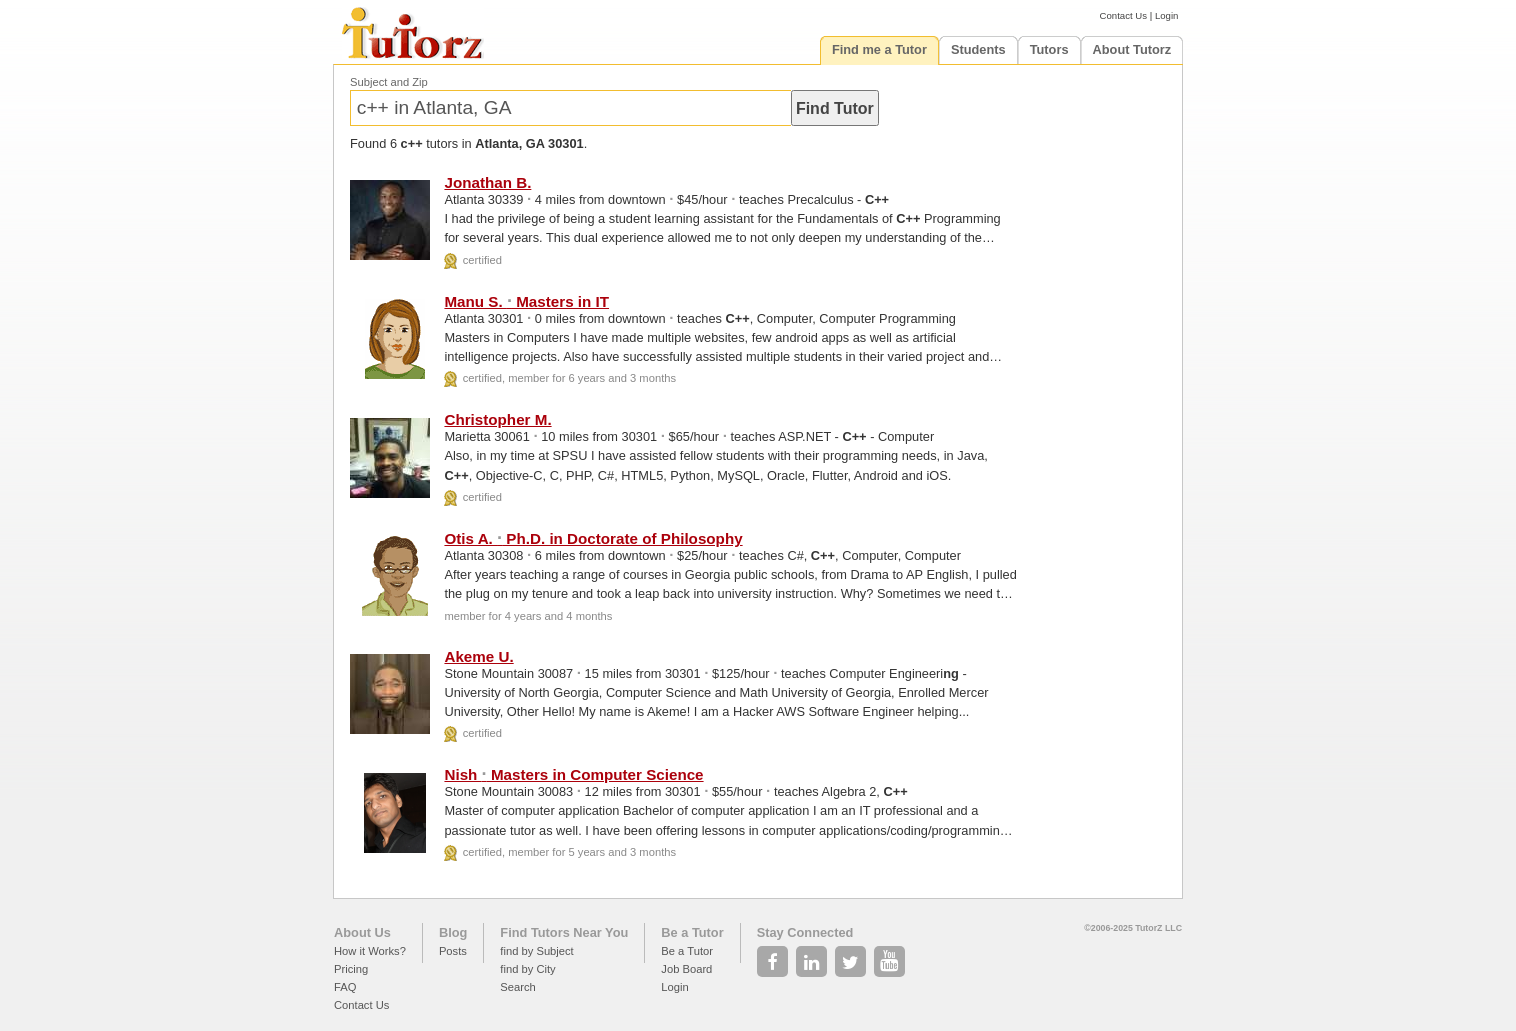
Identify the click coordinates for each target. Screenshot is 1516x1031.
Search (517, 987)
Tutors (1049, 49)
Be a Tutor (692, 932)
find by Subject (536, 951)
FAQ (345, 987)
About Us (362, 932)
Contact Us (1123, 15)
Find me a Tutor (879, 49)
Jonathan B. (487, 182)
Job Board (686, 969)
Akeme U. (478, 656)
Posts (453, 951)
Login (1166, 15)
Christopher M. (497, 419)
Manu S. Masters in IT (526, 301)
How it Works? (370, 951)
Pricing (351, 969)
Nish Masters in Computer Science (573, 774)
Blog (453, 932)
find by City (527, 969)
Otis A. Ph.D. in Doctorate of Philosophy (593, 538)
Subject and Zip (389, 82)
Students (978, 49)
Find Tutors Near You (564, 932)
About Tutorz (1132, 49)
